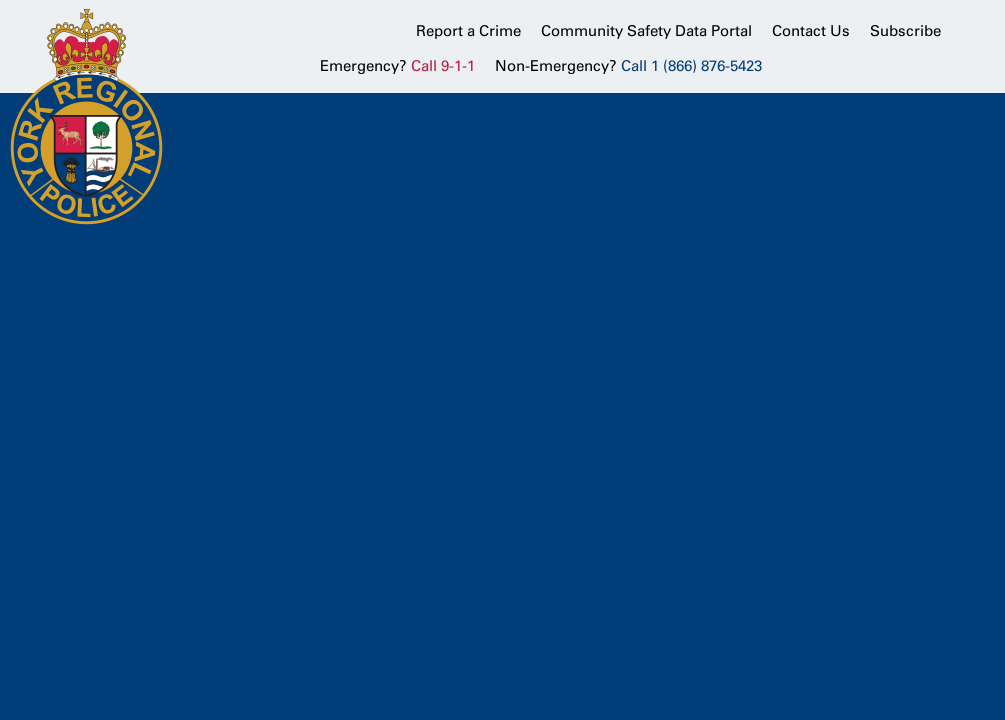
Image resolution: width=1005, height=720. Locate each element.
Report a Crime (468, 31)
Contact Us (811, 31)
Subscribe (905, 31)
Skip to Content (0, 0)
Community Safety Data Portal (646, 31)
